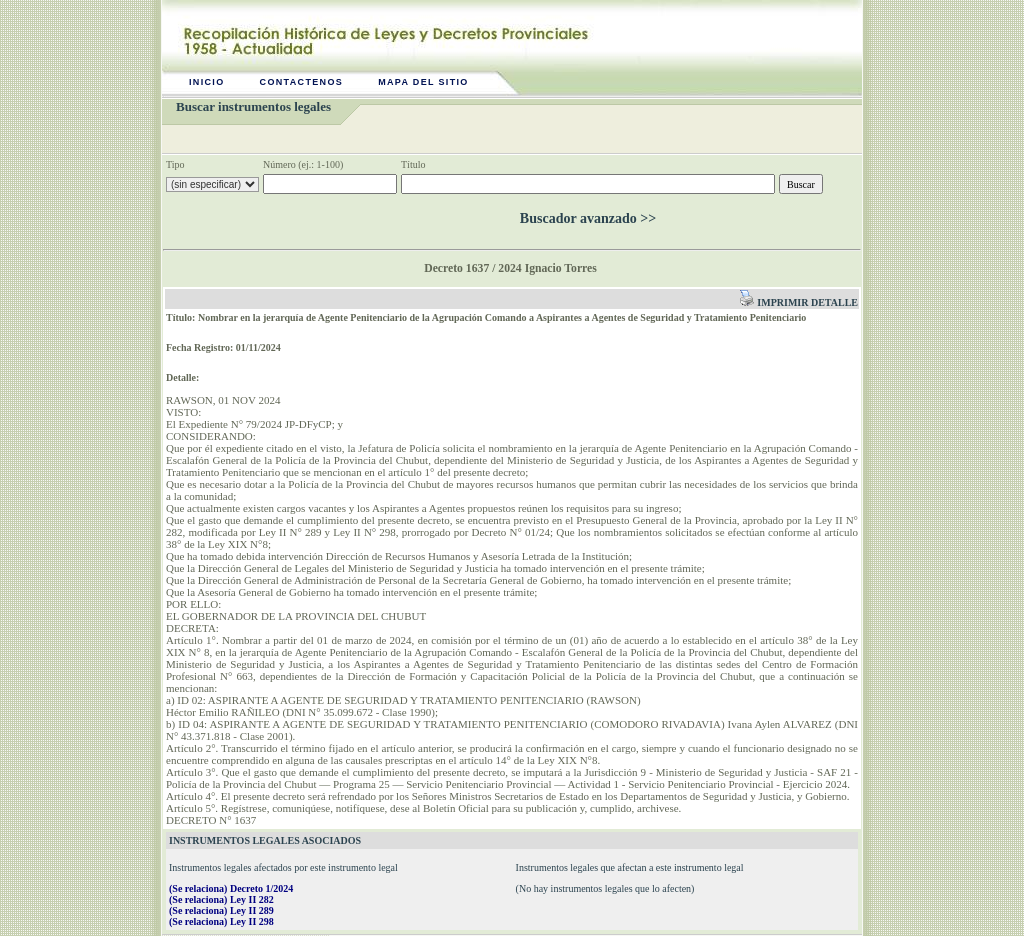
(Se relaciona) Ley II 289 (221, 910)
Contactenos (302, 82)
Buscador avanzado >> (588, 218)
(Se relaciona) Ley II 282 (221, 899)
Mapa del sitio (423, 82)
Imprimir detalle (798, 302)
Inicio (207, 82)
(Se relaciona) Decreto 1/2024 (231, 888)
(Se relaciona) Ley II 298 (221, 921)
